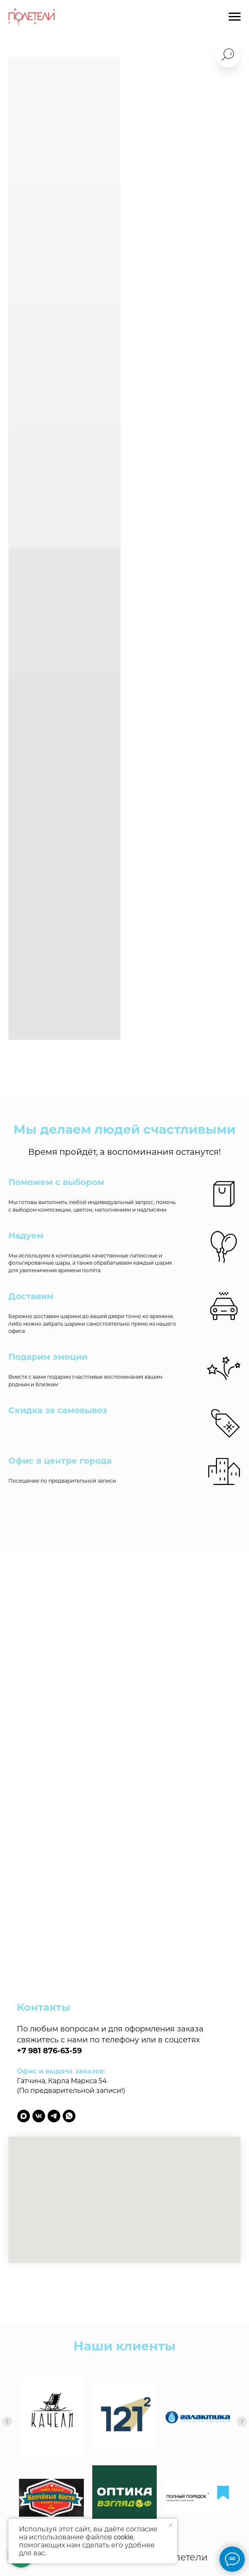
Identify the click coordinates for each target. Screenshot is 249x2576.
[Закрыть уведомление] (170, 2525)
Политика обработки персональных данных (124, 2516)
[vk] (38, 2116)
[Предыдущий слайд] (7, 2405)
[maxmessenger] (23, 2116)
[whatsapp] (69, 2116)
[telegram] (54, 2116)
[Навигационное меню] (235, 17)
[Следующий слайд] (242, 2405)
